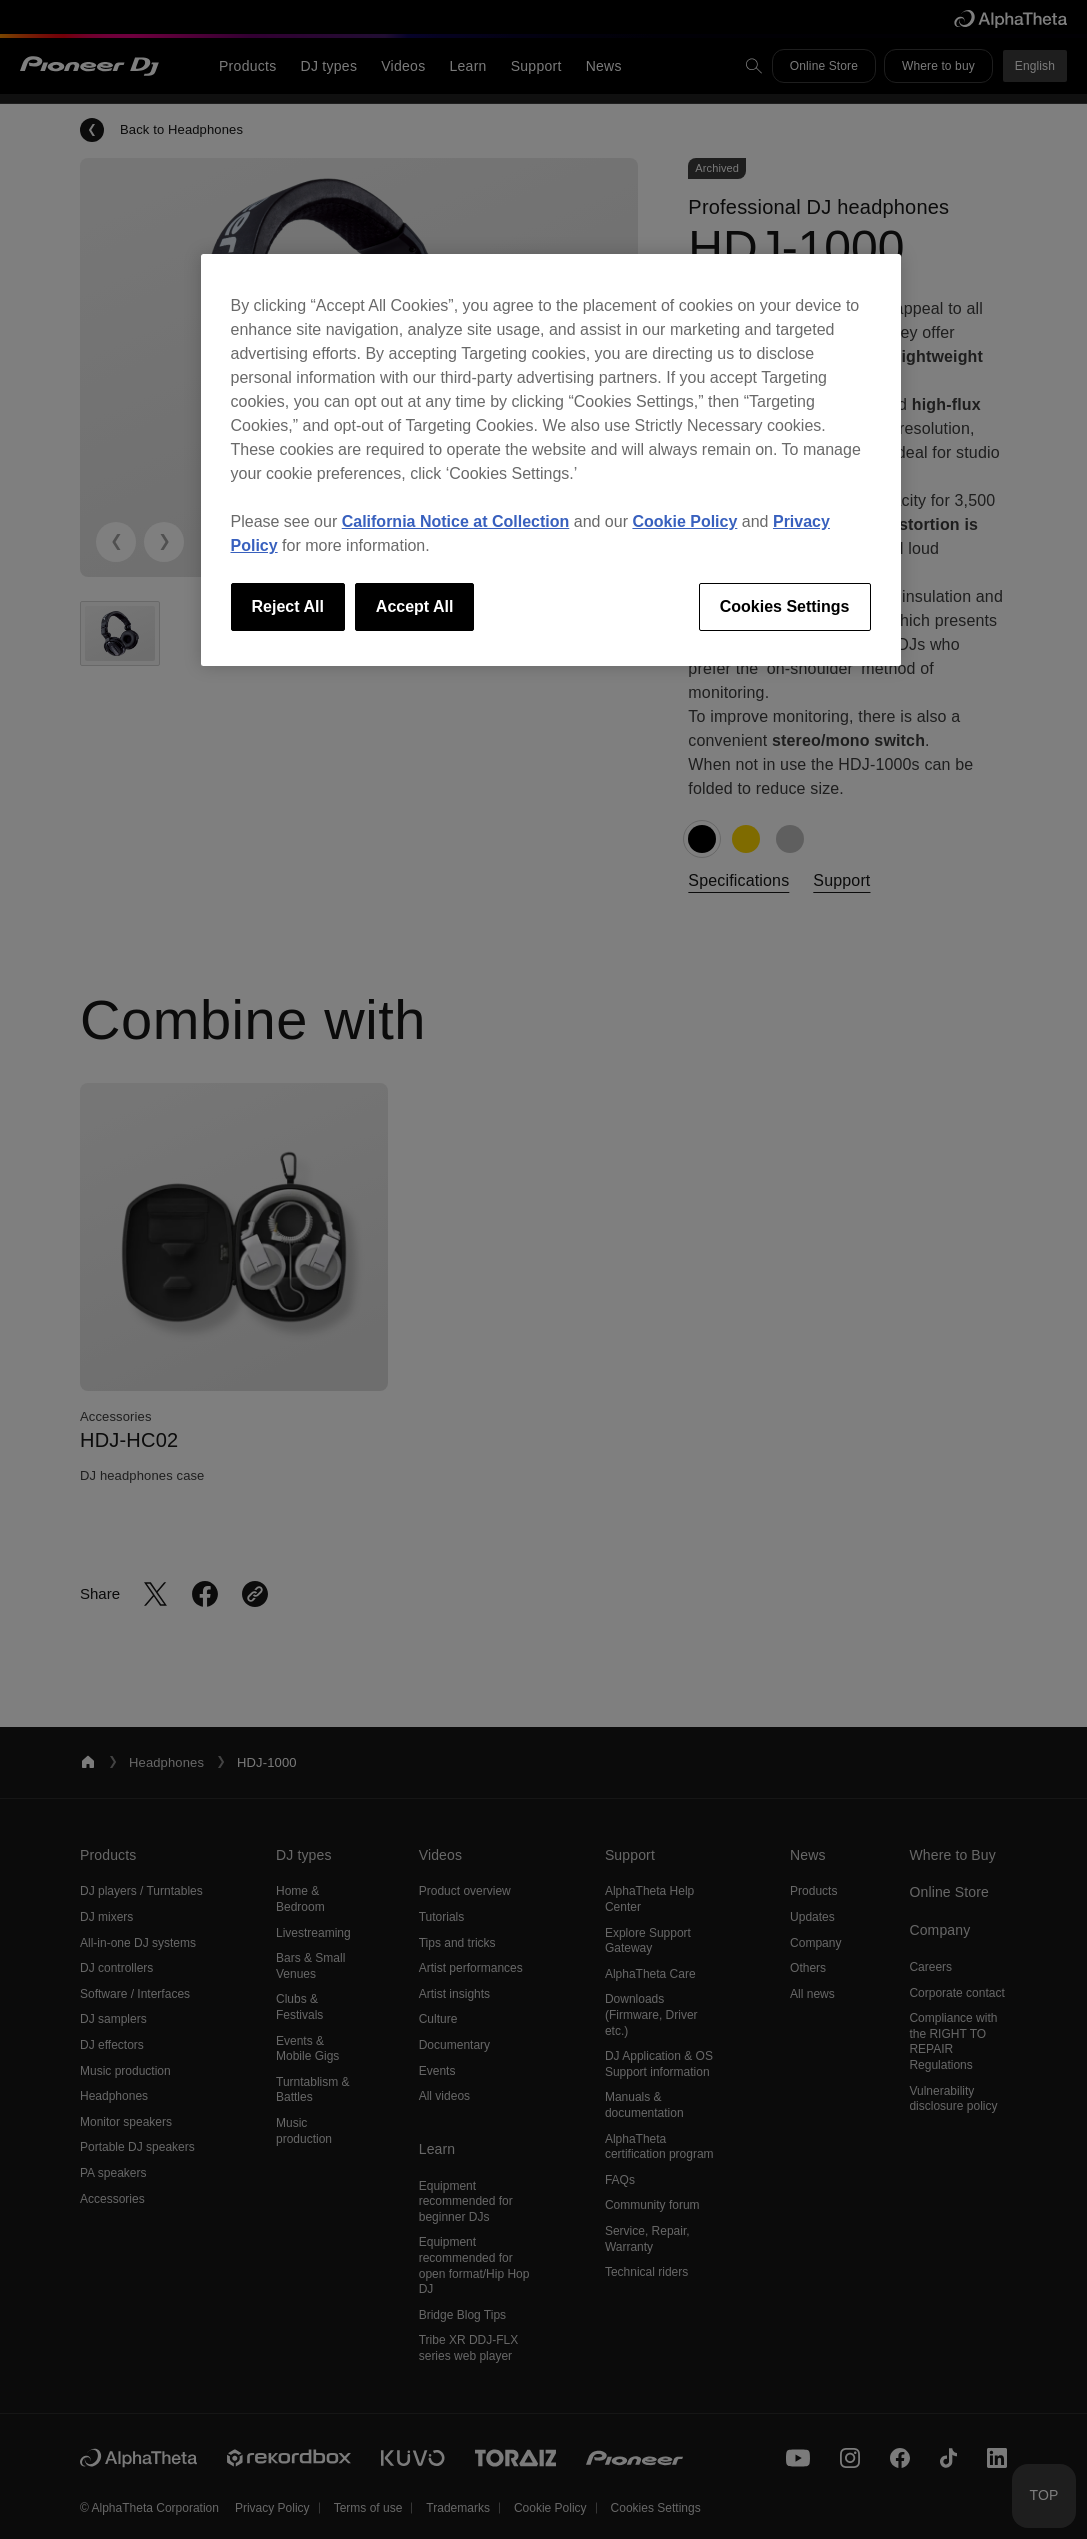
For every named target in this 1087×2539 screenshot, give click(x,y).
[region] (551, 460)
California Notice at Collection (456, 521)
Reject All (288, 606)
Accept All (415, 606)
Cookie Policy (684, 521)
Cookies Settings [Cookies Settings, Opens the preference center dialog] (785, 606)
